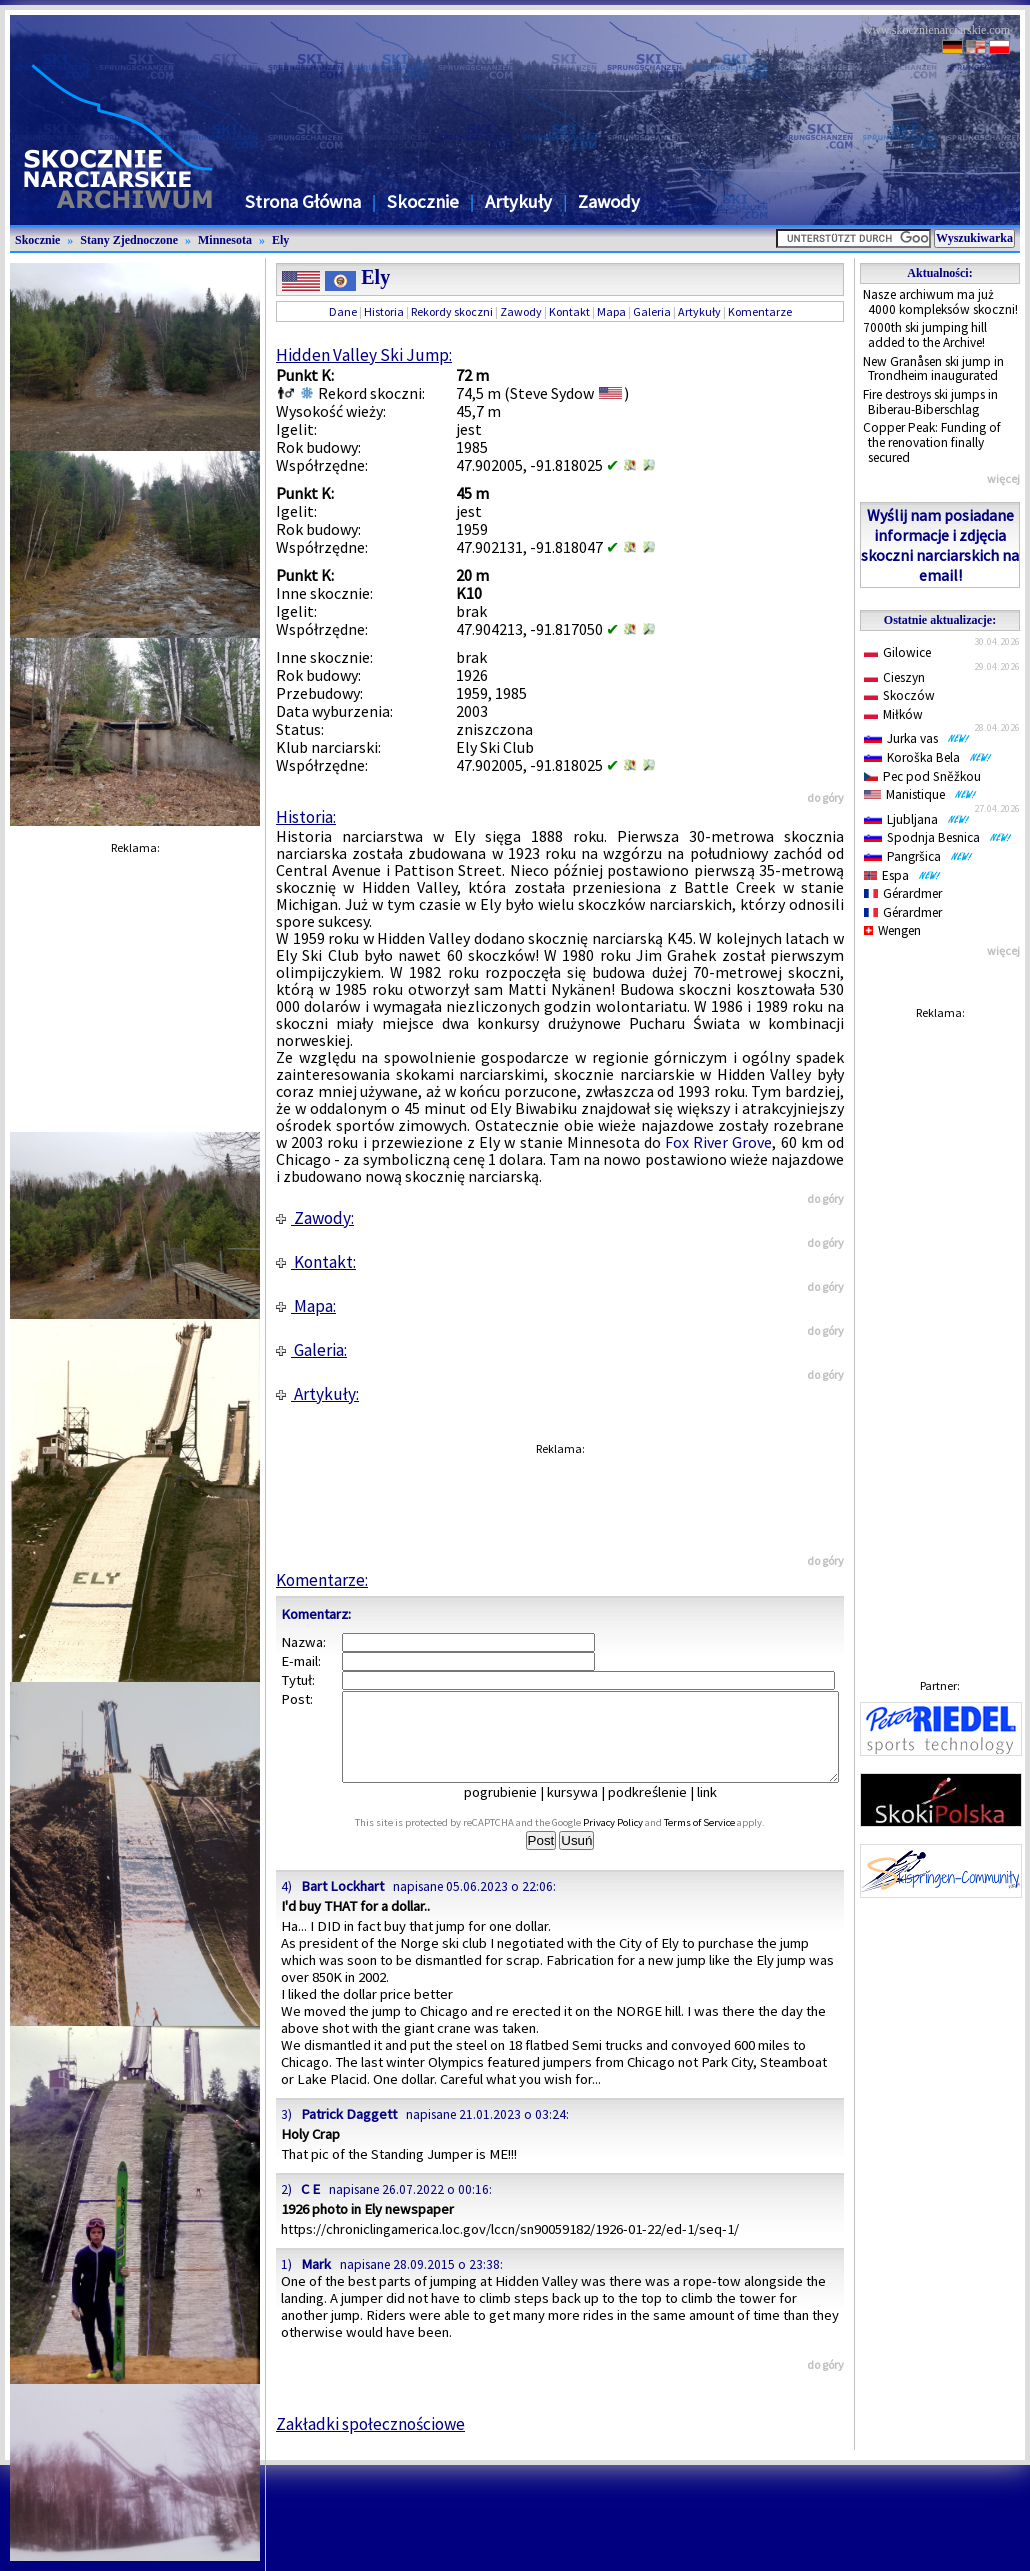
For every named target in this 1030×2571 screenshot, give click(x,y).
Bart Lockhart (342, 1904)
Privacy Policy (635, 1840)
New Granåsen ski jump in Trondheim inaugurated (933, 369)
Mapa (611, 311)
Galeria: (311, 1350)
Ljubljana (917, 819)
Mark (316, 2282)
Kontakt (569, 311)
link (721, 1810)
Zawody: (315, 1218)
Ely (280, 240)
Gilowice (897, 652)
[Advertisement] (940, 1330)
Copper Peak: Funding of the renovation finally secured (932, 442)
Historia (384, 311)
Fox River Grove (718, 1142)
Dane (343, 311)
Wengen (892, 930)
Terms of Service (721, 1840)
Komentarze (760, 311)
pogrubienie (514, 1810)
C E (310, 2207)
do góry (825, 797)
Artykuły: (317, 1394)
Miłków (893, 714)
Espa (902, 875)
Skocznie (423, 201)
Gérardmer (903, 893)
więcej (1003, 478)
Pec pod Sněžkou (922, 776)
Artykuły (518, 201)
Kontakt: (316, 1262)
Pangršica (918, 856)
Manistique (920, 794)
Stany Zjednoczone (129, 240)
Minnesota (225, 240)
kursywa (586, 1810)
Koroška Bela (928, 757)
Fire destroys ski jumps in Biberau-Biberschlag (930, 402)
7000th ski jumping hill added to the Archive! (925, 335)
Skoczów (899, 695)
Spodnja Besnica (938, 837)
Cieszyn (894, 677)
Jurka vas (917, 738)
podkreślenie (661, 1810)
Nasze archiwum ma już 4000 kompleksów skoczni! (940, 302)
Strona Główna (303, 201)
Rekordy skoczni (452, 311)
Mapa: (306, 1306)
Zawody (609, 201)
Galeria (652, 311)
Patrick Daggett (349, 2132)
